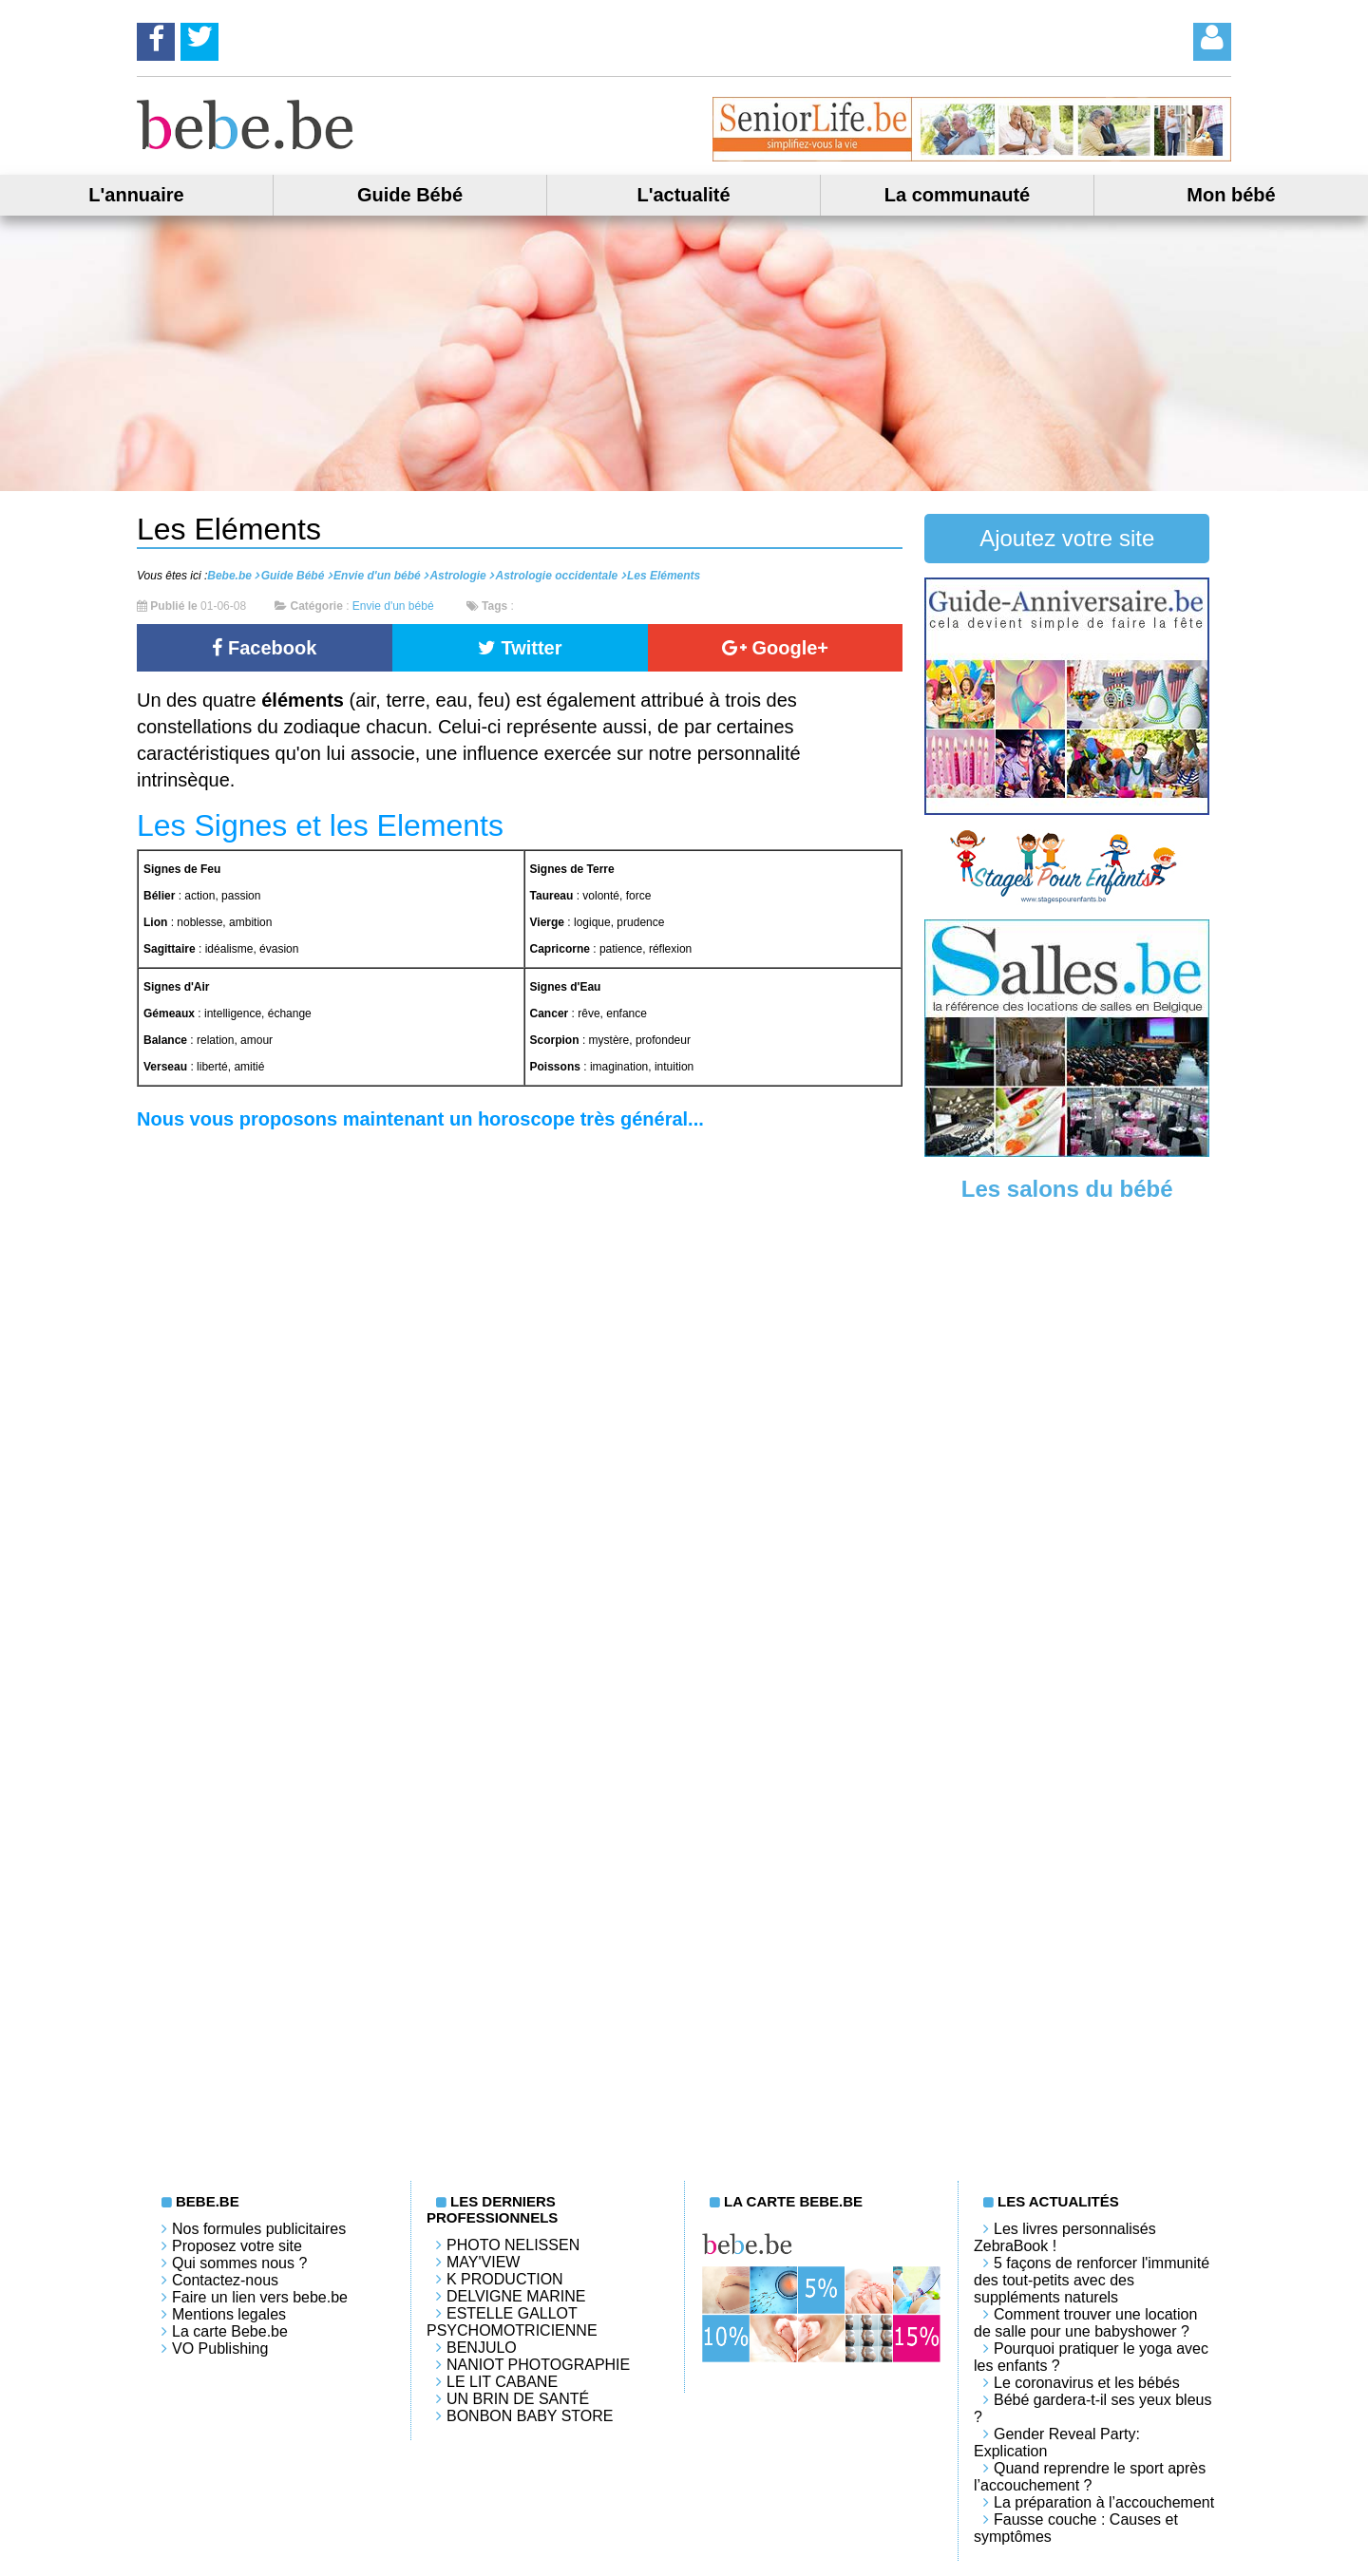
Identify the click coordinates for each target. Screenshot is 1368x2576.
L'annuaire (135, 194)
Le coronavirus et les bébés (1087, 2383)
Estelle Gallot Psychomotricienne (512, 2322)
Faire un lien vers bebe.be (260, 2297)
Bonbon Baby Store (529, 2416)
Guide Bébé (410, 194)
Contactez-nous (225, 2280)
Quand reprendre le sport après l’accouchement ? (1090, 2476)
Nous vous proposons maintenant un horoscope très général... (420, 1118)
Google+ (775, 647)
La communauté (957, 194)
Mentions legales (229, 2314)
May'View (483, 2262)
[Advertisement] (1066, 1511)
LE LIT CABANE (502, 2382)
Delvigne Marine (515, 2296)
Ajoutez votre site (1066, 538)
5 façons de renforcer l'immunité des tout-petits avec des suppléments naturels (1091, 2280)
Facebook (264, 647)
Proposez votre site (237, 2246)
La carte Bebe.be (230, 2331)
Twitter (520, 647)
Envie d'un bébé (393, 606)
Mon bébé (1231, 194)
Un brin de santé (517, 2399)
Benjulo (481, 2347)
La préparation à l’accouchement (1104, 2502)
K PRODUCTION (504, 2279)
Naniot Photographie (538, 2365)
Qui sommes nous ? (239, 2263)
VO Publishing (220, 2348)
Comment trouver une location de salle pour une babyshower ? (1085, 2322)
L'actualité (683, 194)
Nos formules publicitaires (259, 2229)
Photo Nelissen (513, 2245)
